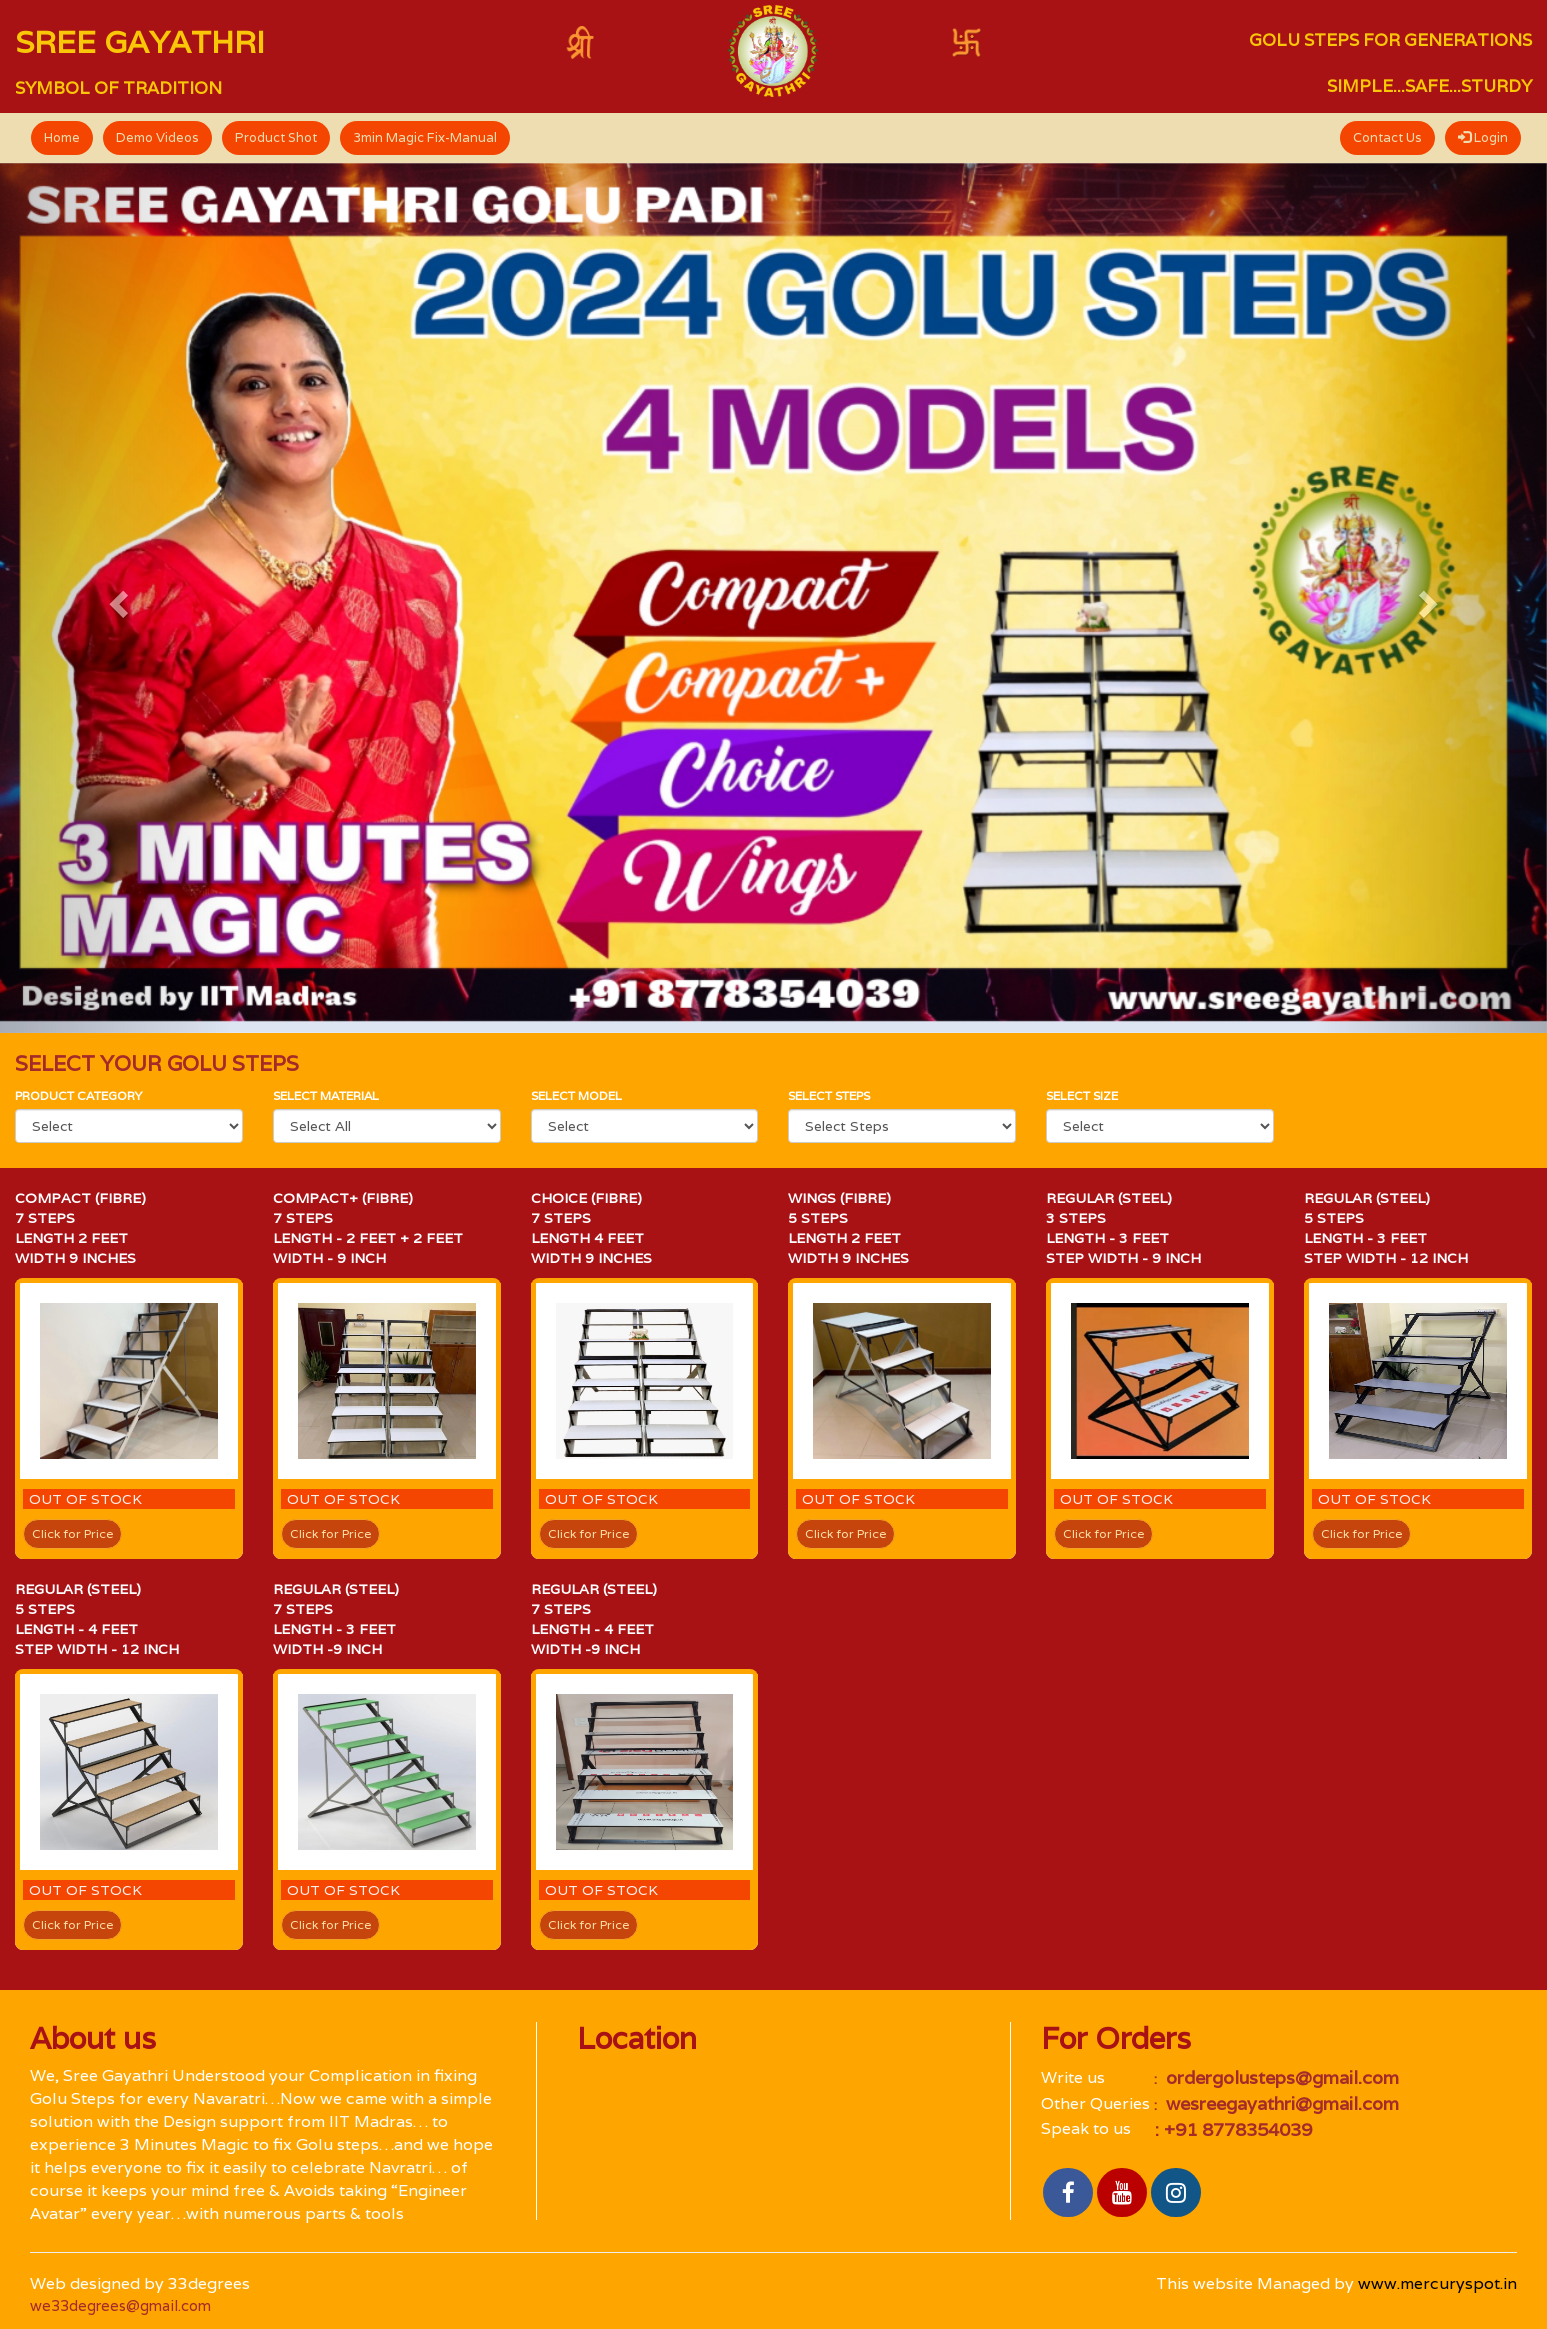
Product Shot (276, 137)
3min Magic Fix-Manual (425, 137)
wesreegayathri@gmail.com (1280, 2103)
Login (1483, 137)
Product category (78, 1095)
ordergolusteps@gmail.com (1280, 2077)
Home (62, 137)
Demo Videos (157, 137)
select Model (576, 1095)
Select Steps (829, 1095)
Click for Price (72, 1533)
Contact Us (1387, 137)
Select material (326, 1095)
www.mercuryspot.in (1437, 2283)
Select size (1082, 1095)
